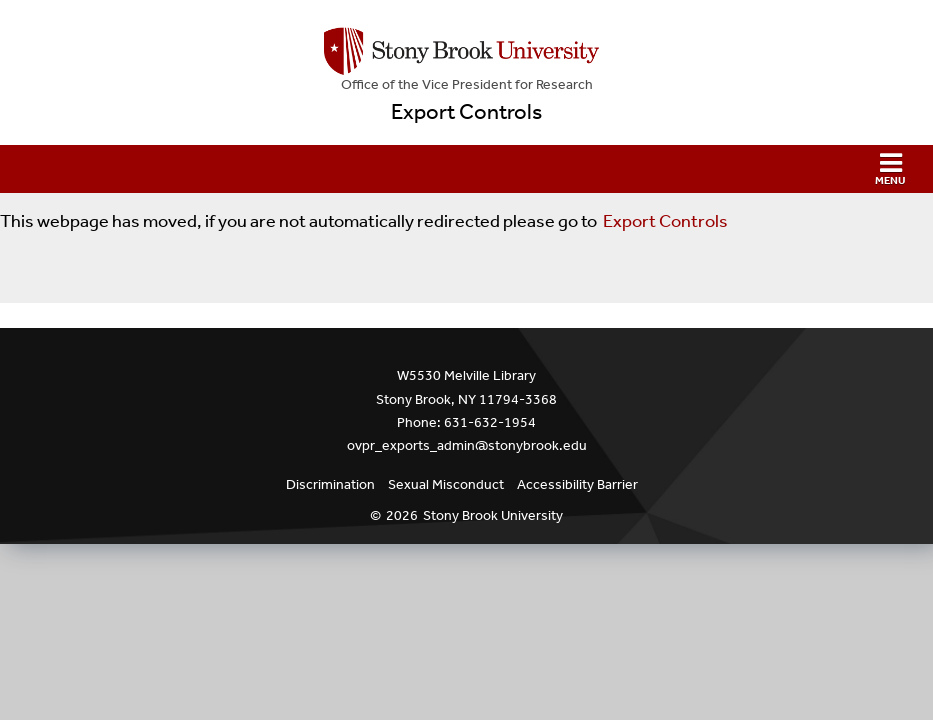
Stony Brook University (493, 515)
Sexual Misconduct (446, 484)
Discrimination (330, 484)
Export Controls (466, 112)
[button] (466, 169)
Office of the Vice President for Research (467, 84)
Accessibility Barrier (577, 484)
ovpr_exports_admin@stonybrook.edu (467, 445)
